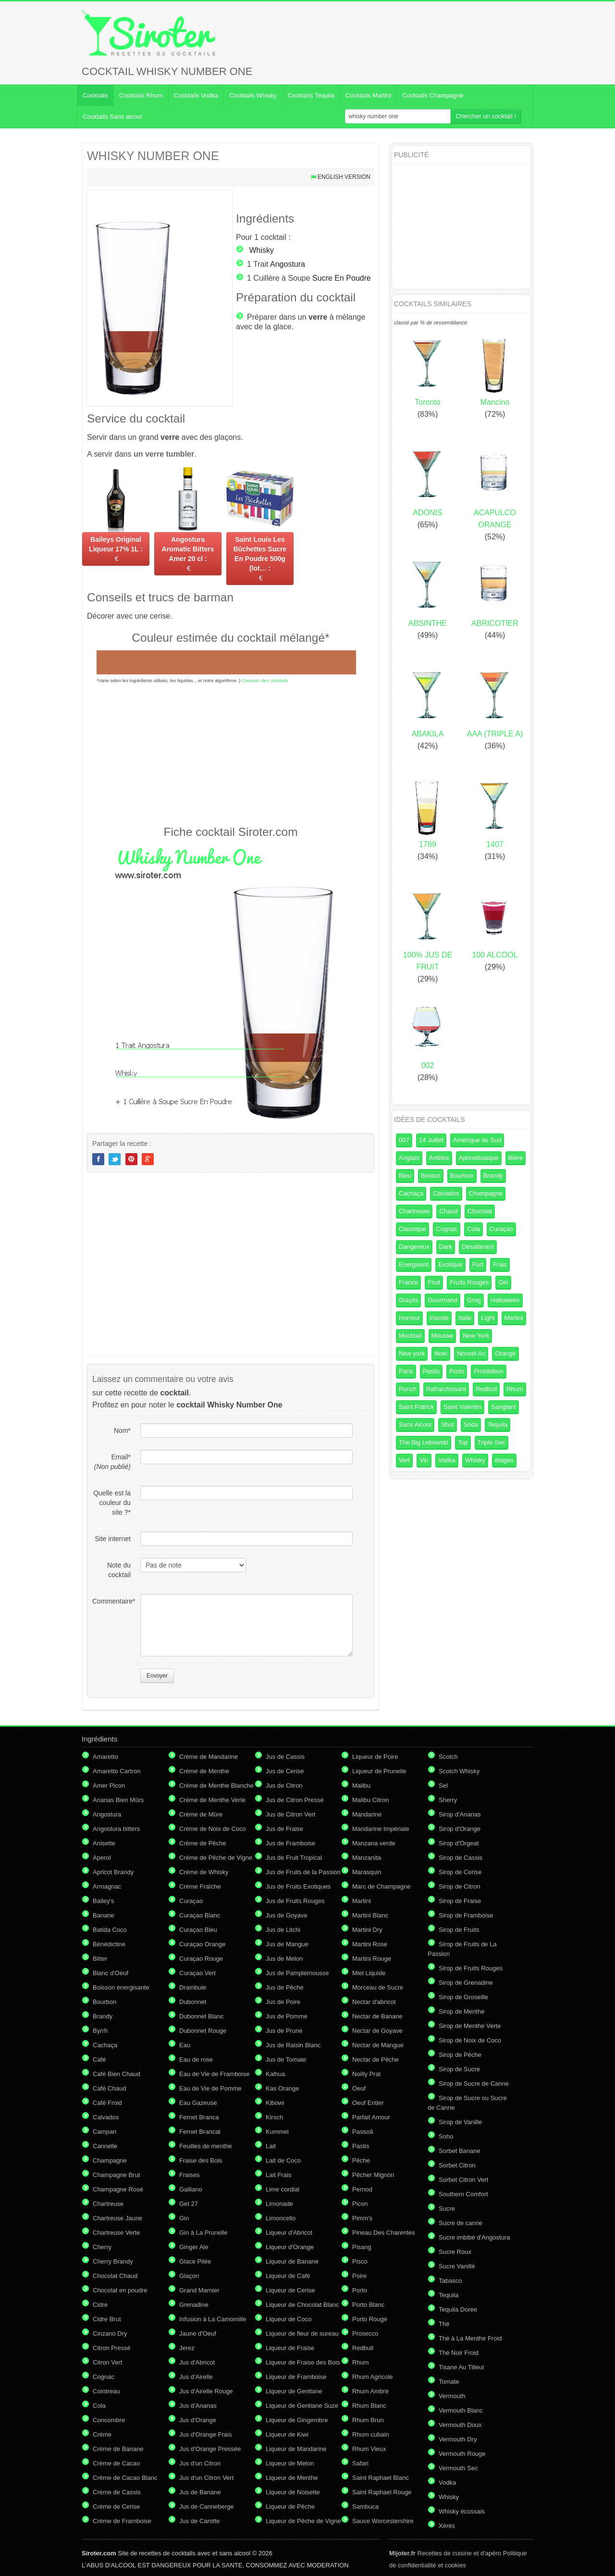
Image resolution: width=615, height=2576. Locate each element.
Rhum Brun (368, 2420)
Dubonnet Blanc (201, 2016)
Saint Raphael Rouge (382, 2492)
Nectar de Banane (377, 2016)
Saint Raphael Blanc (380, 2477)
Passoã (362, 2131)
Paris (406, 1371)
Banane (103, 1915)
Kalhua (275, 2074)
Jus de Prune (284, 2030)
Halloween (505, 1300)
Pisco (360, 2261)
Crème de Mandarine (208, 1756)
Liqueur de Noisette (293, 2492)
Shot (447, 1424)
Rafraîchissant (446, 1389)
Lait (271, 2146)
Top (463, 1442)
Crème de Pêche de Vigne (215, 1857)
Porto (456, 1371)
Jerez (187, 2348)
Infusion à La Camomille (212, 2319)
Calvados (446, 1193)
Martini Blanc (370, 1915)
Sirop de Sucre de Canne (474, 2083)
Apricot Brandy (113, 1872)
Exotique (450, 1264)
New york (412, 1353)
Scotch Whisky (459, 1771)
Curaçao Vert (197, 1973)
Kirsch (274, 2117)
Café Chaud (109, 2088)
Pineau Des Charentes (383, 2232)
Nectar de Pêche (375, 2059)
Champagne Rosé (118, 2189)
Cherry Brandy (113, 2261)
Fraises (189, 2174)
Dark (445, 1246)
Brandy (493, 1175)
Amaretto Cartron (117, 1771)
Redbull (486, 1389)
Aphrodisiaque (479, 1157)
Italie (464, 1317)
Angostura (287, 264)
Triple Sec (491, 1442)
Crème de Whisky (204, 1872)
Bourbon (462, 1175)
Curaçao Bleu (198, 1929)
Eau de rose (196, 2059)
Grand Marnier (199, 2290)
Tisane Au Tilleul (461, 2367)
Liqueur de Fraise (290, 2348)
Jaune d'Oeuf (197, 2333)
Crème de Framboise (122, 2521)
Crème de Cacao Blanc (125, 2477)
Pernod (362, 2189)
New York (476, 1335)
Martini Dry (367, 1929)
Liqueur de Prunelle (379, 1771)
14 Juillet (431, 1140)
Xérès (447, 2525)
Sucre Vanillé (457, 2266)
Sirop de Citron (459, 1886)
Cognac (446, 1228)
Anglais (409, 1157)
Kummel (277, 2131)
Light (487, 1317)
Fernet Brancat (200, 2131)
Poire (359, 2275)
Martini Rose (369, 1944)
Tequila (497, 1424)
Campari (104, 2131)
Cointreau (106, 2391)
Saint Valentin (462, 1406)
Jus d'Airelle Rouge (206, 2391)
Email (112, 1461)
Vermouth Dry (458, 2439)
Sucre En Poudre (341, 278)
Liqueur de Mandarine (296, 2448)
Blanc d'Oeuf (110, 1973)
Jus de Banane (200, 2492)
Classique (412, 1228)
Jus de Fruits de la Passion (303, 1872)
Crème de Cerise (116, 2506)
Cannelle (105, 2146)
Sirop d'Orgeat (459, 1843)
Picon (360, 2203)
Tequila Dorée (458, 2309)
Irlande (439, 1317)
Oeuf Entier (368, 2102)
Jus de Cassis (285, 1756)
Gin (503, 1282)
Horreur (409, 1317)
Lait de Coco (283, 2160)
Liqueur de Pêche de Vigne (303, 2521)
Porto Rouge (369, 2319)
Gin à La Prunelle (203, 2232)
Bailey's (103, 1900)
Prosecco (365, 2333)
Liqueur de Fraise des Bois (303, 2362)
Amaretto (105, 1756)
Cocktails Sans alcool (112, 116)
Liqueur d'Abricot (289, 2232)
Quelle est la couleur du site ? (112, 1502)
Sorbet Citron (457, 2165)
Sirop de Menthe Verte (470, 2025)
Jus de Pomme (287, 2016)
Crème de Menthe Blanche (216, 1785)
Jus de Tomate (286, 2059)
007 (404, 1140)
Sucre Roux (455, 2251)
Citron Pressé (112, 2348)
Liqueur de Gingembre (297, 2420)
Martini (513, 1317)
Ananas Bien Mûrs (118, 1800)
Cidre (100, 2304)
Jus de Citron (284, 1785)
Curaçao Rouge (201, 1958)
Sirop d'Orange (459, 1828)
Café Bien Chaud (116, 2074)
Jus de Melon (284, 1958)
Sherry (448, 1800)
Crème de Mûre (200, 1814)
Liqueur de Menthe (292, 2477)
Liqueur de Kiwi (287, 2434)
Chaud (448, 1211)
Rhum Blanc (369, 2405)
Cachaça (411, 1193)
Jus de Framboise (290, 1843)
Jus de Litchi (283, 1929)
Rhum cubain (370, 2434)
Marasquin (366, 1872)
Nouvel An (471, 1353)
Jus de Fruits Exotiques (298, 1886)
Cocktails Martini (368, 95)
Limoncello (280, 2218)
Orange (505, 1353)
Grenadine (194, 2304)
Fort (477, 1264)
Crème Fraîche (200, 1886)
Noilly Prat (366, 2074)
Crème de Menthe (204, 1771)
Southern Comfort (463, 2194)
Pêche (361, 2160)
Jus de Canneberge (206, 2506)
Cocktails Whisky (252, 95)
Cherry (102, 2247)
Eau (184, 2045)
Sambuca (365, 2506)
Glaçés (408, 1300)
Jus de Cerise (285, 1771)
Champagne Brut (116, 2174)
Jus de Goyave (287, 1915)
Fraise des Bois (200, 2160)
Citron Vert (107, 2362)
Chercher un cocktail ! (485, 116)
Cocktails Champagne (432, 95)
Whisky (261, 250)
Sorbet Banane (459, 2150)
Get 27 (188, 2203)
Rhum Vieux (369, 2448)
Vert (404, 1460)
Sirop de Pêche (460, 2054)
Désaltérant (477, 1246)
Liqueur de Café (288, 2275)
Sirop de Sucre (459, 2069)
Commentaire (111, 1601)
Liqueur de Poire (375, 1756)
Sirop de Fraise (460, 1900)
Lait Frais (278, 2174)
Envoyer (157, 1675)
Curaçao (501, 1228)
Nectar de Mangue (378, 2045)
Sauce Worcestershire (383, 2521)
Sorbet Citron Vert (463, 2179)
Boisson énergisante (121, 1987)
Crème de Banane (118, 2448)
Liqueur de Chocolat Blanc (302, 2304)
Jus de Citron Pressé (295, 1800)
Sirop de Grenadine (466, 1982)
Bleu (405, 1175)
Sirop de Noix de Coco (470, 2040)
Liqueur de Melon (290, 2463)
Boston (430, 1175)
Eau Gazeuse (198, 2102)
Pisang (361, 2247)
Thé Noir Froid (459, 2352)
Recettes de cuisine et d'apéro (445, 2553)
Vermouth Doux (460, 2424)
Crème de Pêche (202, 1843)
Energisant (414, 1264)
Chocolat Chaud (115, 2275)
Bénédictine (109, 1944)
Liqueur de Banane (292, 2261)
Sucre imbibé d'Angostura (474, 2237)
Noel (440, 1353)
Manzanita (366, 1857)
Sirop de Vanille (460, 2122)
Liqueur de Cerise (290, 2290)
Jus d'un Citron (200, 2463)
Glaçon (189, 2275)
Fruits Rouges (469, 1282)
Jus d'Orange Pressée (210, 2448)
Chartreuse (414, 1211)
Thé (444, 2323)
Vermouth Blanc (461, 2410)
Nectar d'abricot (374, 2001)
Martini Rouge (371, 1958)
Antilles (439, 1157)
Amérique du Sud (477, 1140)
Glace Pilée (195, 2261)
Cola (473, 1228)
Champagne (486, 1193)
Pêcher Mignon (373, 2174)
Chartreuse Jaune (117, 2218)
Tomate (449, 2381)
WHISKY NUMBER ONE (153, 155)
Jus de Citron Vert (290, 1814)
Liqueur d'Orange (290, 2247)
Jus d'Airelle (196, 2376)
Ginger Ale (194, 2247)
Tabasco (450, 2280)
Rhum (514, 1389)
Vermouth (452, 2396)
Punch (408, 1389)
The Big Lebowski (423, 1442)
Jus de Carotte (199, 2521)
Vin (424, 1460)
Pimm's (362, 2218)
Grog (474, 1300)
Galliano (190, 2189)
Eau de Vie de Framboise (214, 2074)
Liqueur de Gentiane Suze (302, 2405)
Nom (122, 1430)
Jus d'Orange (197, 2420)
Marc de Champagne (381, 1886)
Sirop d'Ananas (460, 1814)
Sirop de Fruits (459, 1929)
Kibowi (275, 2102)
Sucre (447, 2208)
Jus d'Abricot (197, 2362)
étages (504, 1460)
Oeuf (359, 2088)
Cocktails (95, 95)
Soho (446, 2136)
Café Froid (107, 2102)
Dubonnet (192, 2001)
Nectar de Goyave (377, 2030)
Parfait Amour (371, 2117)
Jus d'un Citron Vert (206, 2477)
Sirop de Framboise (466, 1915)
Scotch (448, 1756)
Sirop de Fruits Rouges (471, 1968)
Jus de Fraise (284, 1828)
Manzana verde (373, 1843)
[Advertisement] (230, 753)
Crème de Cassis (117, 2492)
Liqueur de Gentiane (294, 2391)
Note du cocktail (119, 1570)
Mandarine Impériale (380, 1828)
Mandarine (366, 1814)
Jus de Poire (283, 2001)
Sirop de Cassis (460, 1857)
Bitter (100, 1958)
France (408, 1282)
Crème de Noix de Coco (212, 1828)
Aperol (102, 1857)
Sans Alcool (415, 1424)
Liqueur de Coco (288, 2319)
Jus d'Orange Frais (205, 2434)
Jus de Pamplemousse (297, 1973)
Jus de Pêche (285, 1987)
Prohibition (488, 1371)
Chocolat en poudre (120, 2290)
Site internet (113, 1539)
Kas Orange (282, 2088)
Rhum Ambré (370, 2391)
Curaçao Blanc (199, 1915)
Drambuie (192, 1987)
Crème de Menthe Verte (212, 1800)
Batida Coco (110, 1929)
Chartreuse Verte (116, 2232)
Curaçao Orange (202, 1944)
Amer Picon (109, 1785)
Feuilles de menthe (205, 2146)
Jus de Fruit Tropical (294, 1857)
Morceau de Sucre (377, 1987)
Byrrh (100, 2030)
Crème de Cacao (116, 2463)
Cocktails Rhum (141, 95)
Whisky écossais (462, 2511)
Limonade (279, 2203)
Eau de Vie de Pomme (210, 2088)
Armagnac (107, 1886)
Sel (443, 1785)
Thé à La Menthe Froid (470, 2338)
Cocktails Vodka (196, 95)
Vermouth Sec (458, 2468)
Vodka (446, 1460)
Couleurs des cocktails (265, 680)
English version (344, 177)
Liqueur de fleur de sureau (302, 2333)
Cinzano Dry (110, 2333)
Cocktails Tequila (311, 95)
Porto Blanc (368, 2304)
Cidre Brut (107, 2319)
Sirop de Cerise (460, 1872)
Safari (360, 2463)
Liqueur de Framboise (296, 2376)
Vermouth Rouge (462, 2453)
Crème (102, 2434)
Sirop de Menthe (461, 2011)
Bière (515, 1157)
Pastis (431, 1371)
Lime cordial (282, 2189)
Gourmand (442, 1300)
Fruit (434, 1282)
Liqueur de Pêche (290, 2506)
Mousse (442, 1335)
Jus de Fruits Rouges (295, 1900)
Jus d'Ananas (198, 2405)
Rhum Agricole (372, 2376)
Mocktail (410, 1335)
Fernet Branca (199, 2117)
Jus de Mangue (287, 1944)
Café (99, 2059)
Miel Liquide (368, 1973)
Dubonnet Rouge (202, 2030)
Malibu (361, 1785)
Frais (500, 1264)
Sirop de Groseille (463, 1997)
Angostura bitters (116, 1828)
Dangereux (414, 1246)
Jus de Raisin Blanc (293, 2045)
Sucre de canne (460, 2223)
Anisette (104, 1843)
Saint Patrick (416, 1406)
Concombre (109, 2420)
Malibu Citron (370, 1800)
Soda (471, 1424)
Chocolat (479, 1211)
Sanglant (503, 1406)
